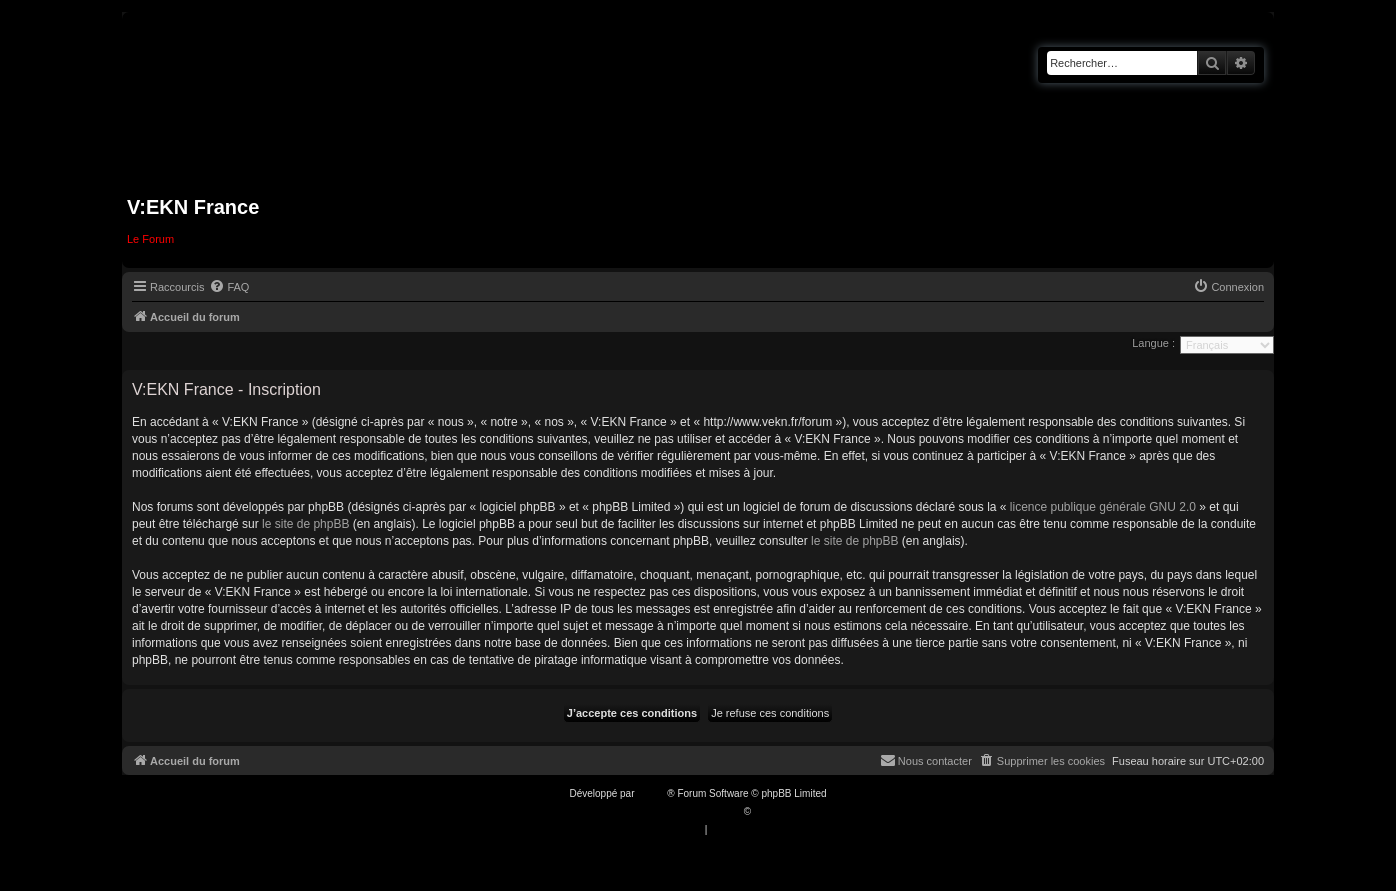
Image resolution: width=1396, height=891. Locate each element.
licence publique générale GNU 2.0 (1103, 507)
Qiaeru (769, 811)
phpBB (652, 793)
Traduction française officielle (676, 811)
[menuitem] (229, 287)
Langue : (1153, 343)
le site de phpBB (305, 524)
